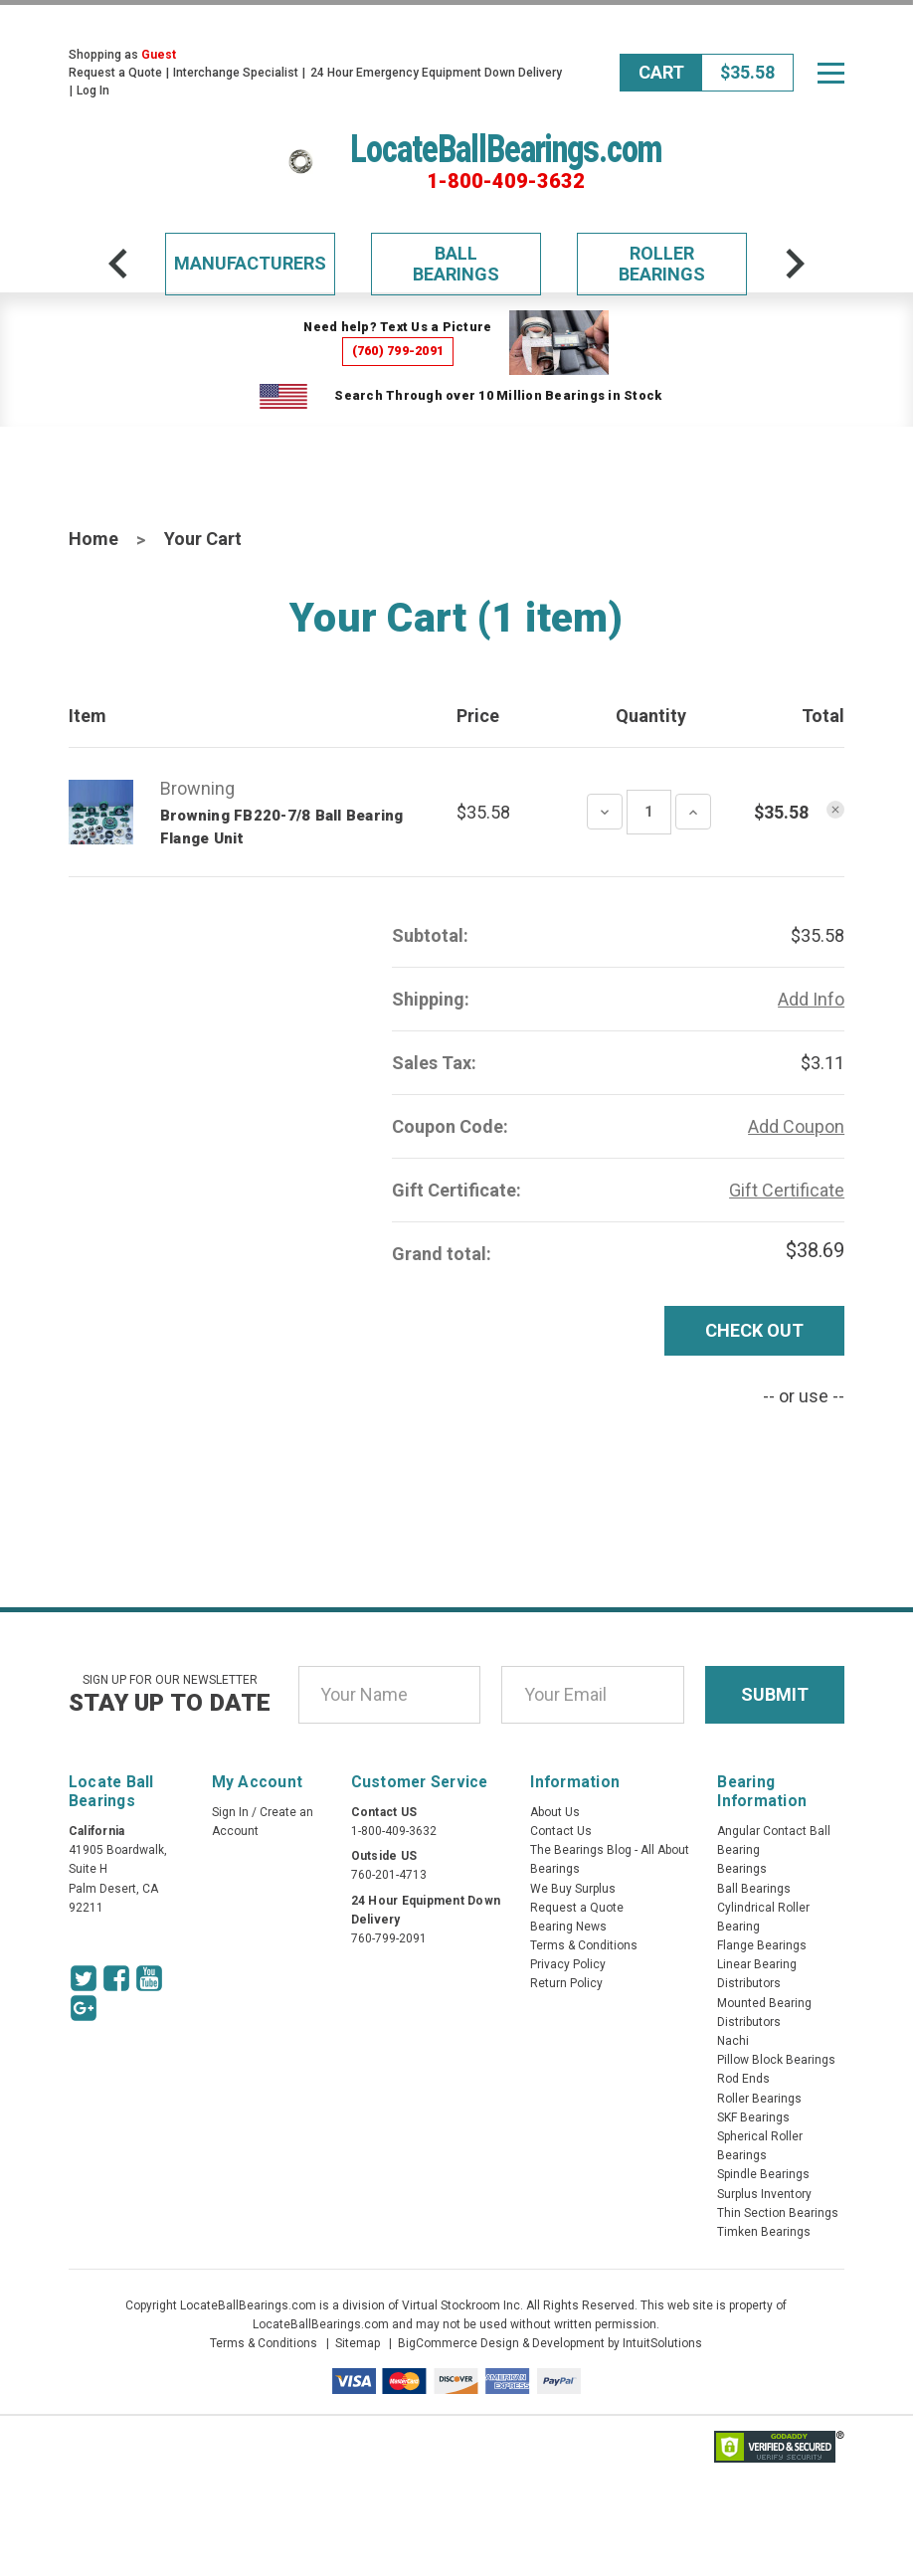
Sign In (230, 1812)
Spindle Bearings (763, 2174)
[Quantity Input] (649, 812)
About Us (555, 1812)
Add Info (811, 999)
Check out (754, 1330)
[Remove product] (835, 810)
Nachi (733, 2041)
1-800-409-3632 (506, 181)
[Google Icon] (83, 2008)
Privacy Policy (568, 1964)
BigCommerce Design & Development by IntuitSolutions (550, 2343)
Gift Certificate (786, 1190)
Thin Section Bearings (777, 2213)
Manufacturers (250, 263)
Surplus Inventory (764, 2194)
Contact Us (561, 1831)
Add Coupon (796, 1126)
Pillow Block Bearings (776, 2060)
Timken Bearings (764, 2232)
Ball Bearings (456, 264)
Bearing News (568, 1926)
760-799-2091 (389, 1938)
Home (93, 538)
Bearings (742, 1869)
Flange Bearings (762, 1945)
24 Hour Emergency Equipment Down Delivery (436, 73)
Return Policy (566, 1983)
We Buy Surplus (573, 1889)
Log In (93, 90)
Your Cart (203, 538)
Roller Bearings (662, 264)
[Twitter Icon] (83, 1978)
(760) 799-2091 (398, 350)
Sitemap (357, 2343)
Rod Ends (743, 2079)
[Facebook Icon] (116, 1978)
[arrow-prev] (118, 263)
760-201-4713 (389, 1875)
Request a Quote (115, 73)
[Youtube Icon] (149, 1978)
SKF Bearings (753, 2117)
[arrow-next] (794, 263)
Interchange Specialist (235, 73)
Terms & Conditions (584, 1945)
